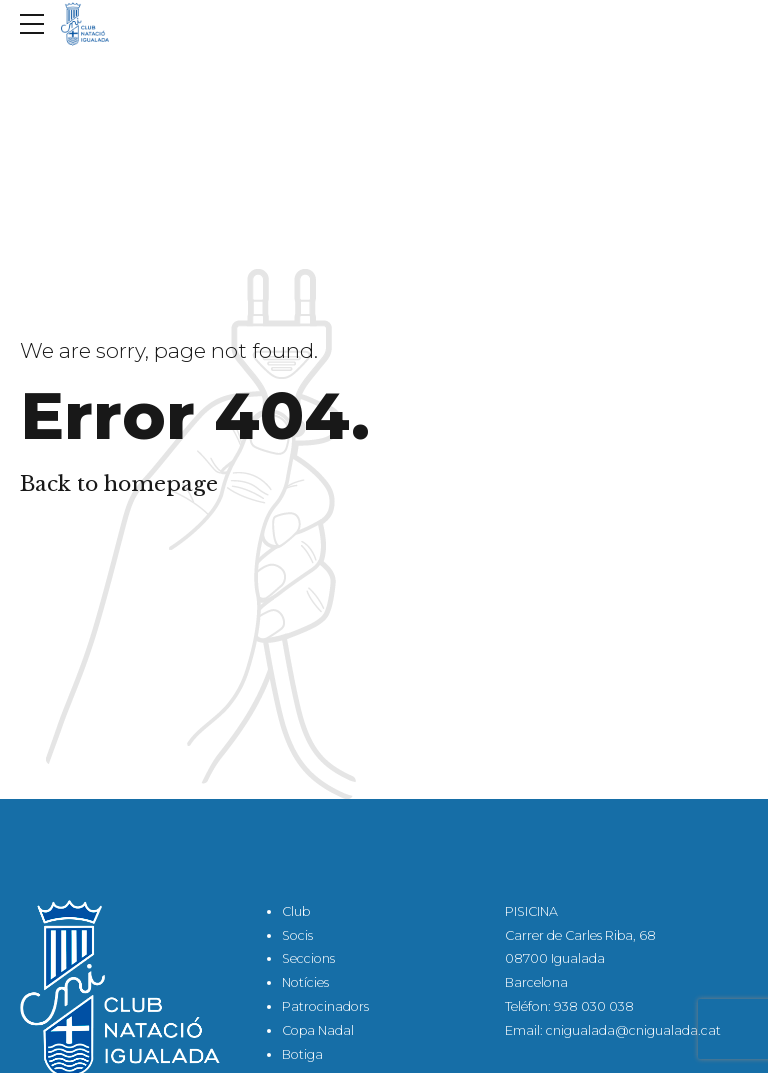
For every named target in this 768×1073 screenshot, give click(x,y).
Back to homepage (119, 484)
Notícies (305, 982)
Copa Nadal (318, 1030)
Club (296, 911)
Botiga (302, 1054)
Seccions (308, 958)
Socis (297, 935)
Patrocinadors (325, 1006)
